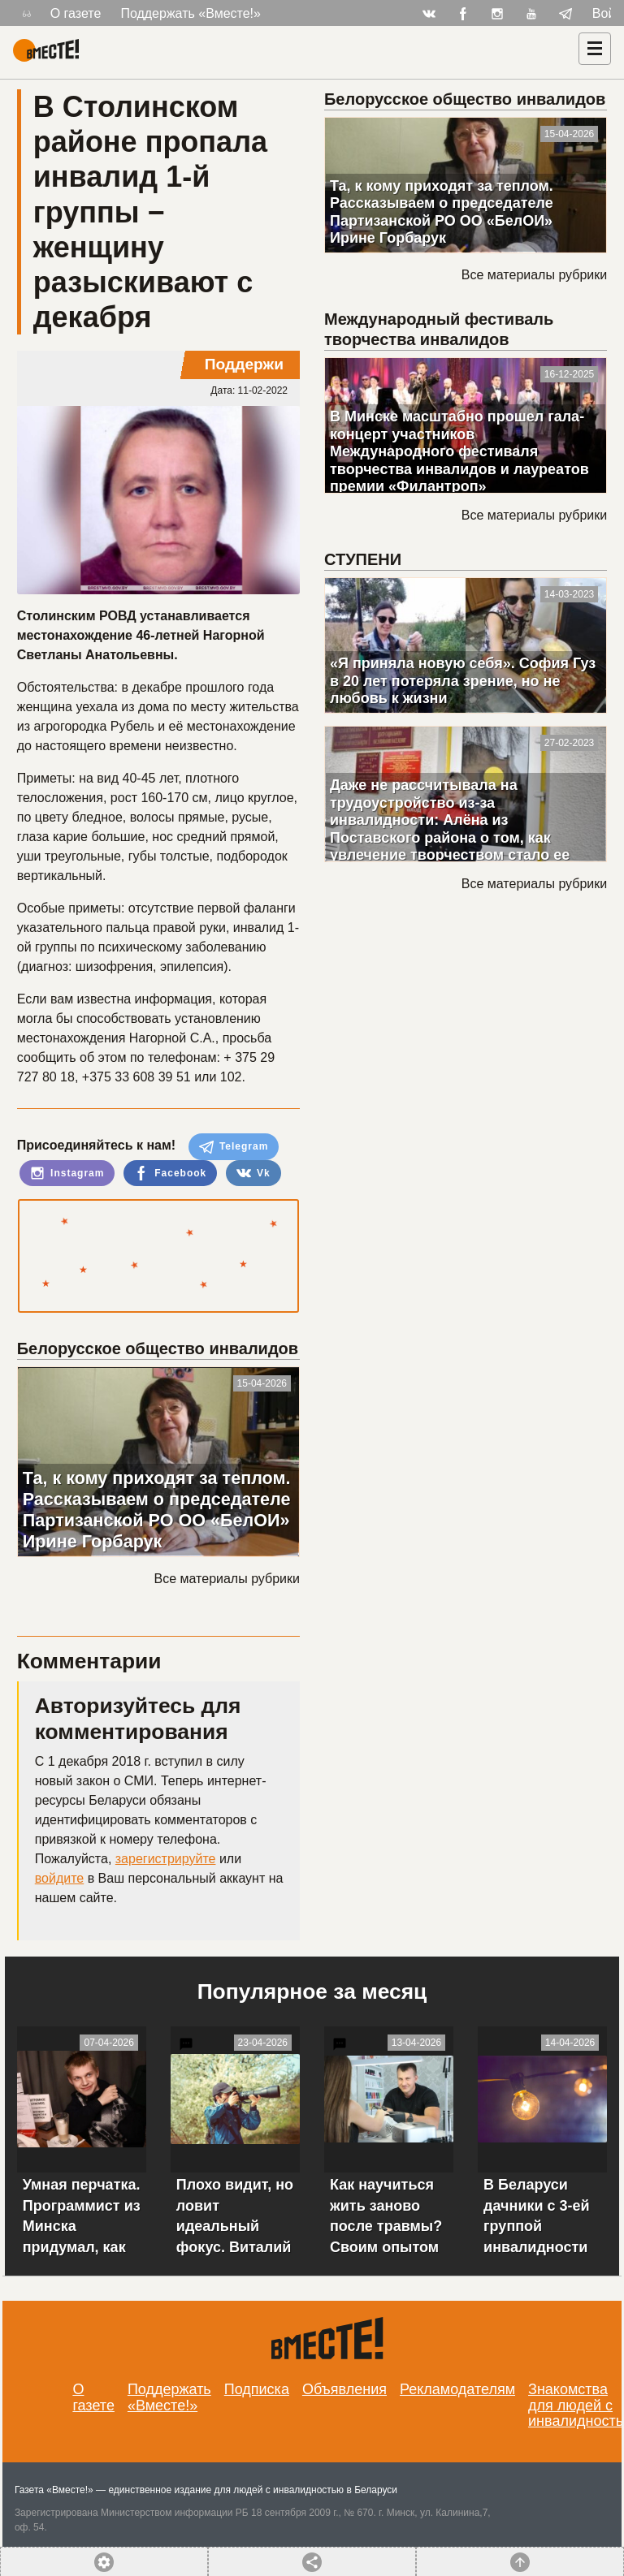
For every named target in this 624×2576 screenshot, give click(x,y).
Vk (253, 1173)
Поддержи (244, 364)
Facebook (170, 1173)
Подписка (256, 2389)
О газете (76, 13)
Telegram (234, 1147)
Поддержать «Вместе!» (190, 13)
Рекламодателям (457, 2389)
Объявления (344, 2389)
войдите (59, 1878)
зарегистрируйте (165, 1859)
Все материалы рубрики (227, 1579)
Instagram (67, 1173)
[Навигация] (594, 48)
